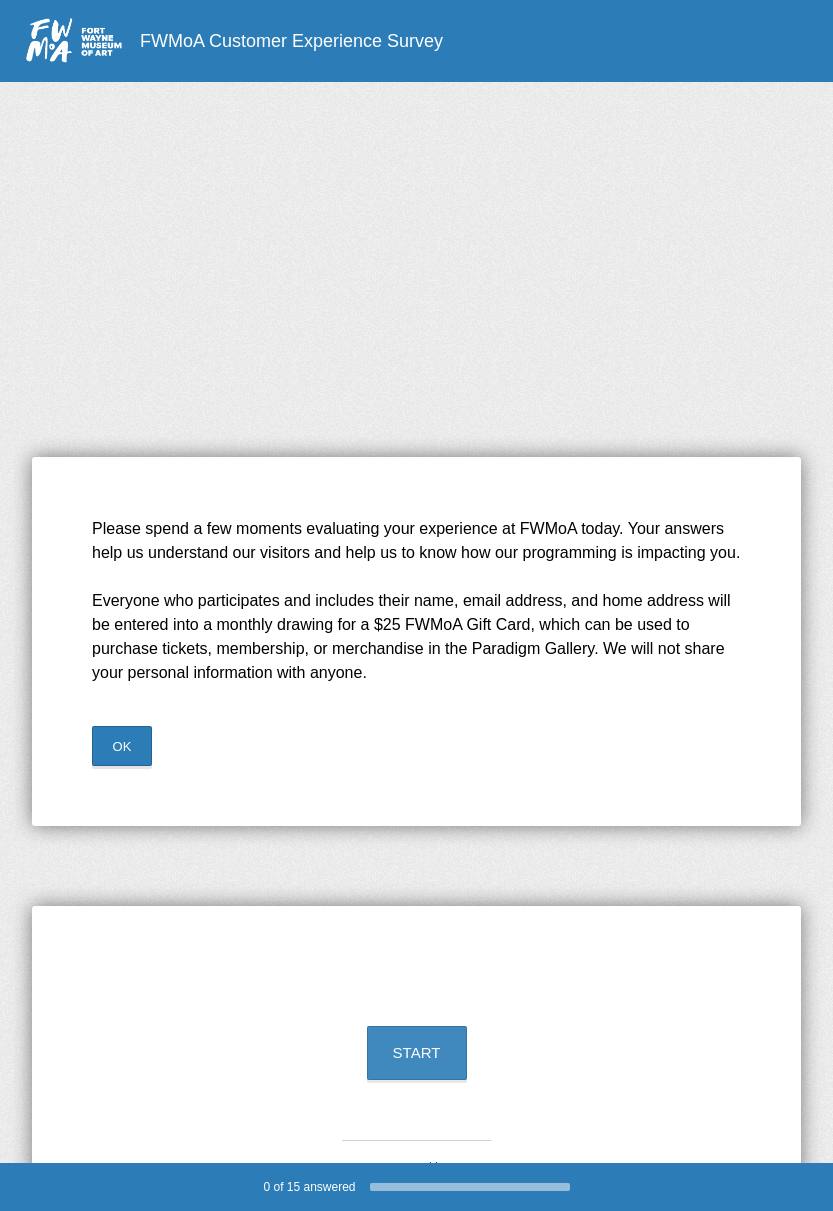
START (417, 1052)
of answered (309, 1187)
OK (122, 746)
